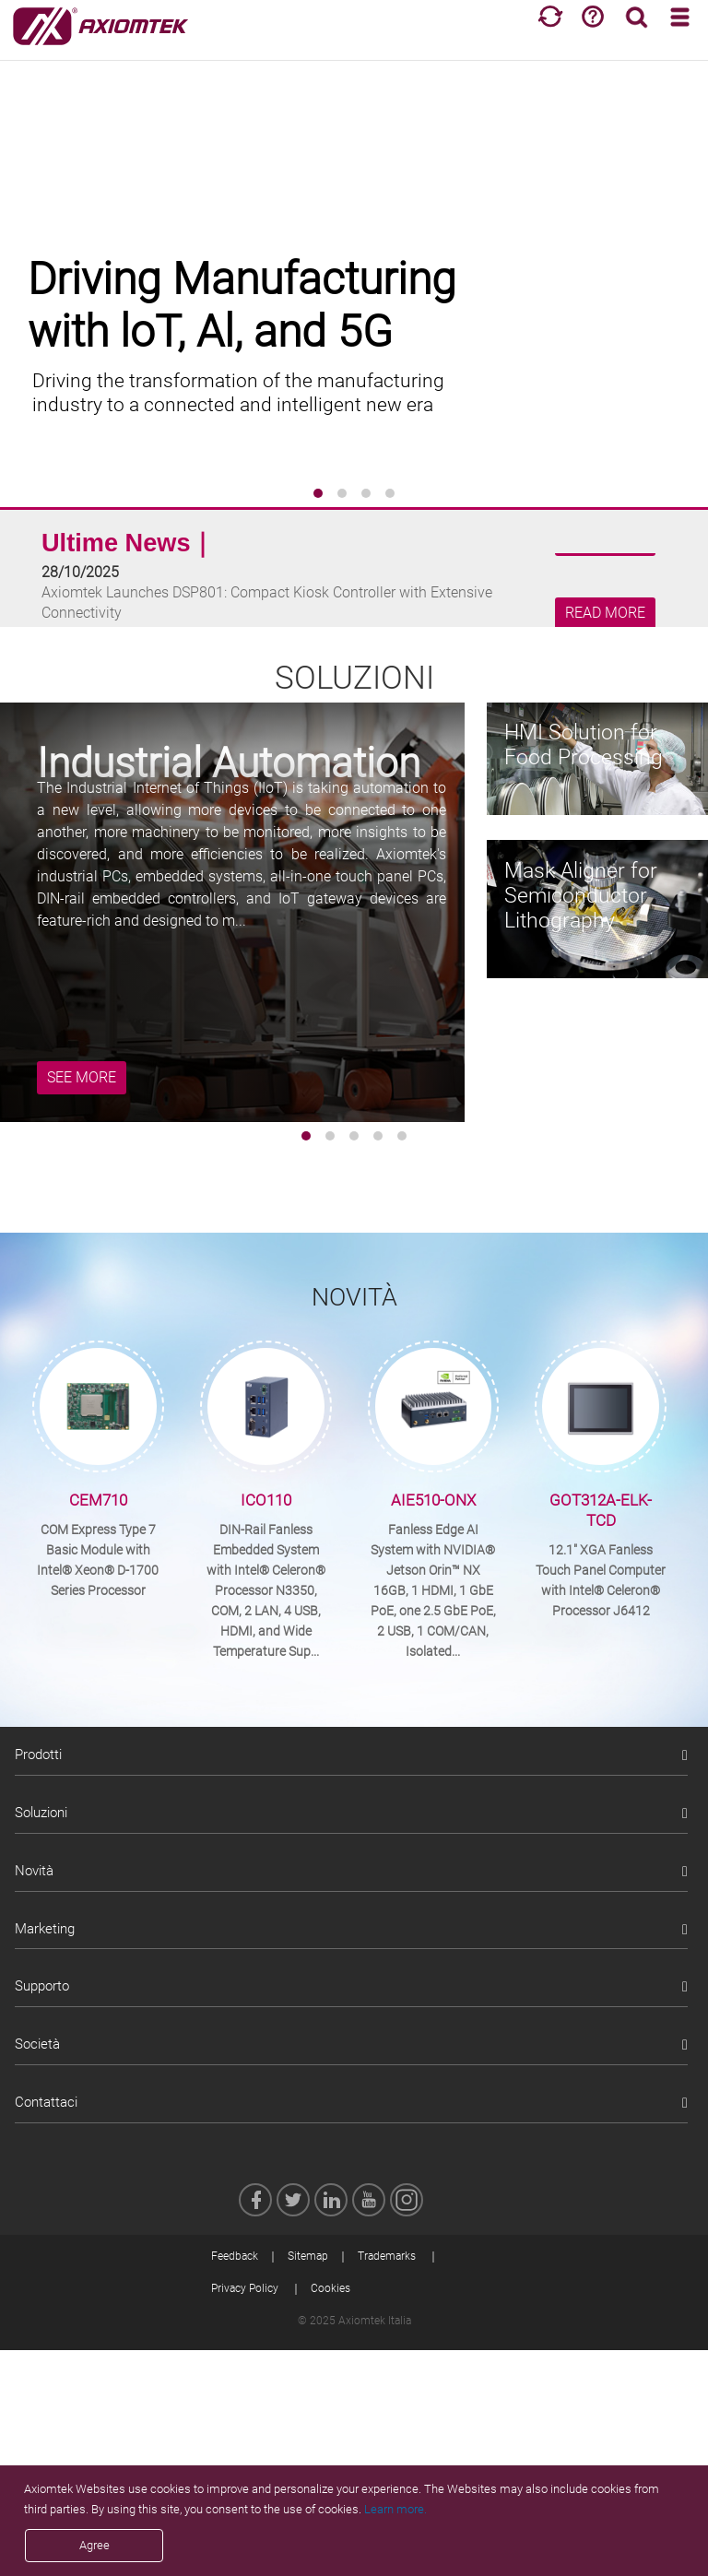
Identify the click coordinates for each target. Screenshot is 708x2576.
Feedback (234, 2256)
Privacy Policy (244, 2288)
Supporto (42, 1986)
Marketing (45, 1928)
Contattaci (46, 2102)
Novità (34, 1870)
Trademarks (387, 2256)
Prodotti (38, 1754)
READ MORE (605, 613)
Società (37, 2044)
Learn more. (395, 2509)
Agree (94, 2545)
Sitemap (308, 2256)
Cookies (330, 2288)
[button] (318, 493)
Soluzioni (41, 1812)
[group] (354, 276)
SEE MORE (81, 1077)
